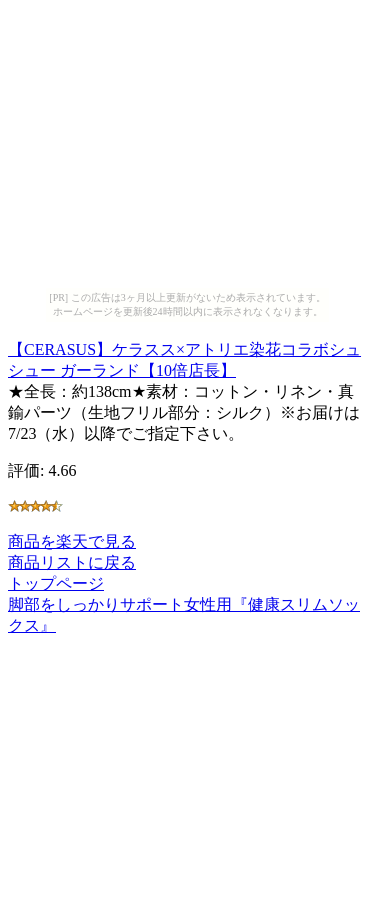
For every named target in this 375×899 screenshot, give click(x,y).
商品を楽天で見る (72, 541)
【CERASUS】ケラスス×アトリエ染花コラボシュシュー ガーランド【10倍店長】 (184, 357)
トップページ (56, 583)
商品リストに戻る (72, 562)
